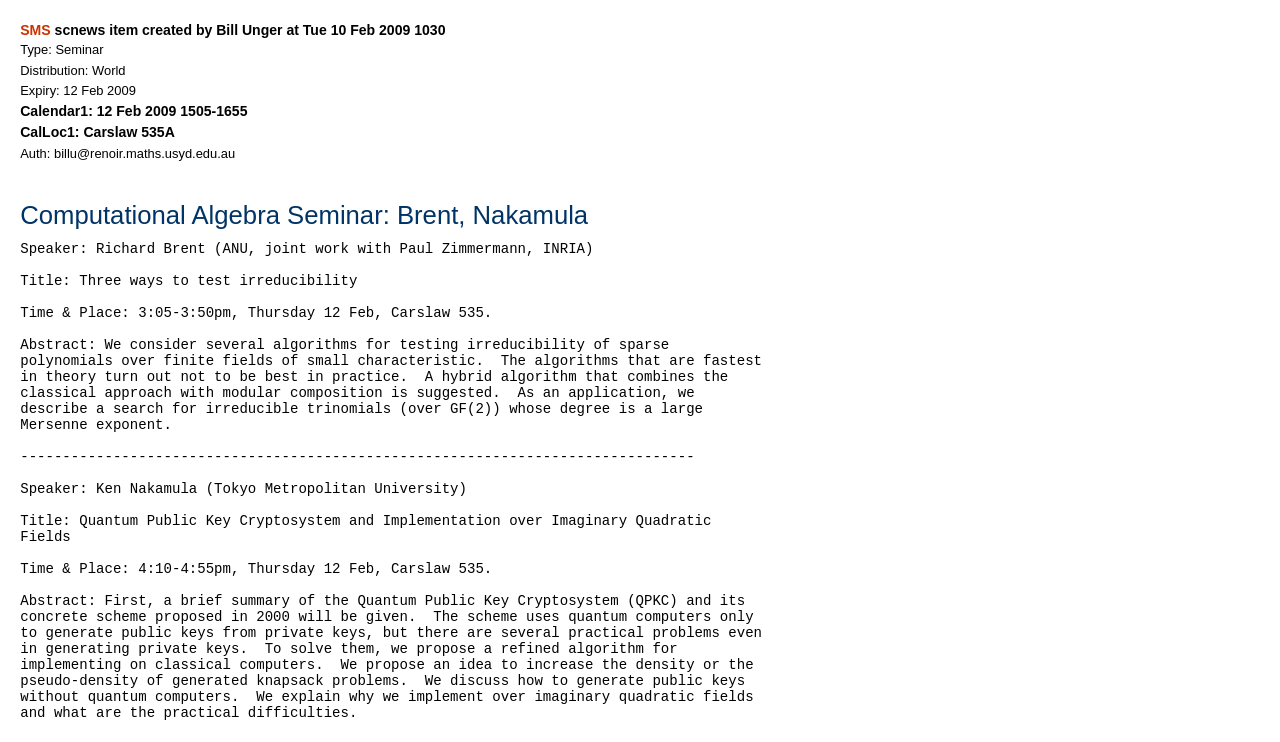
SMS (35, 30)
